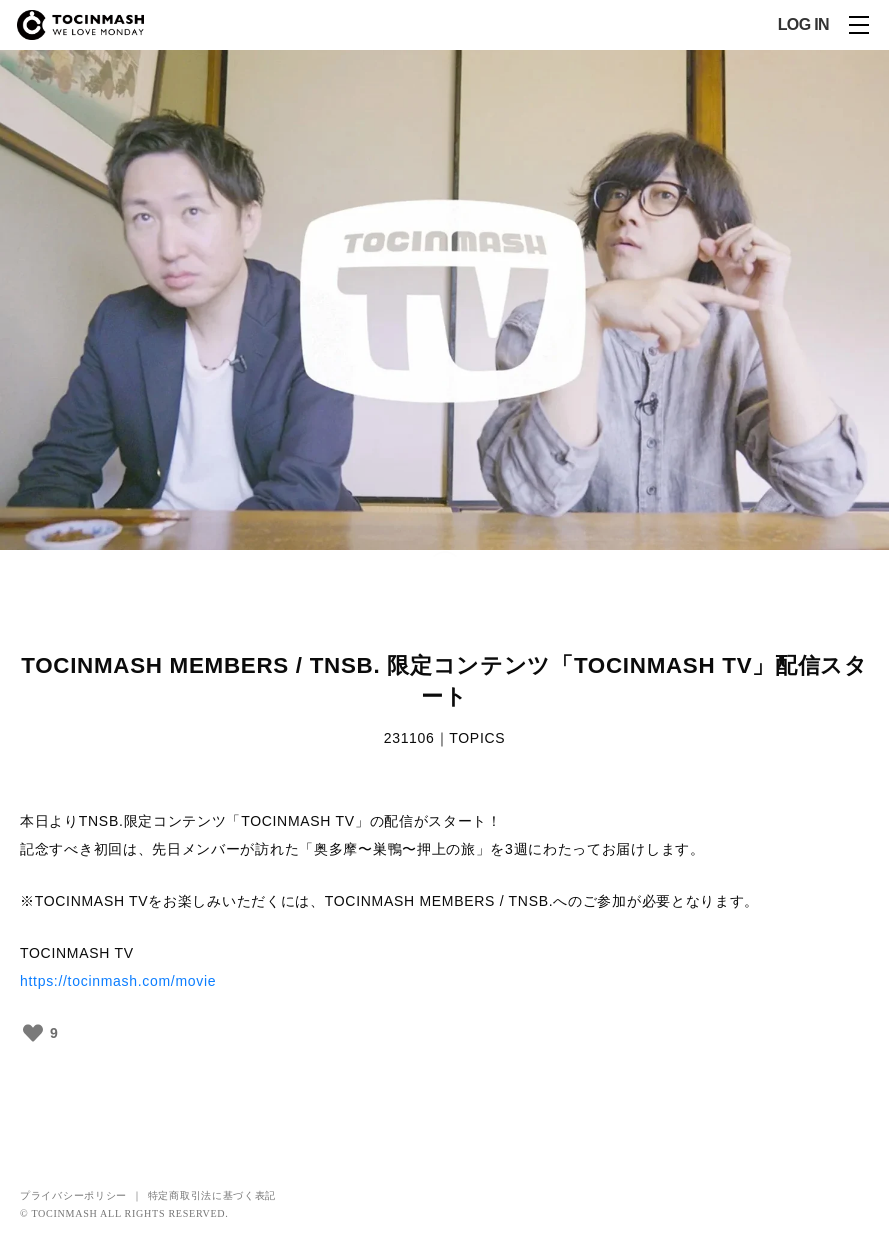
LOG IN (803, 25)
